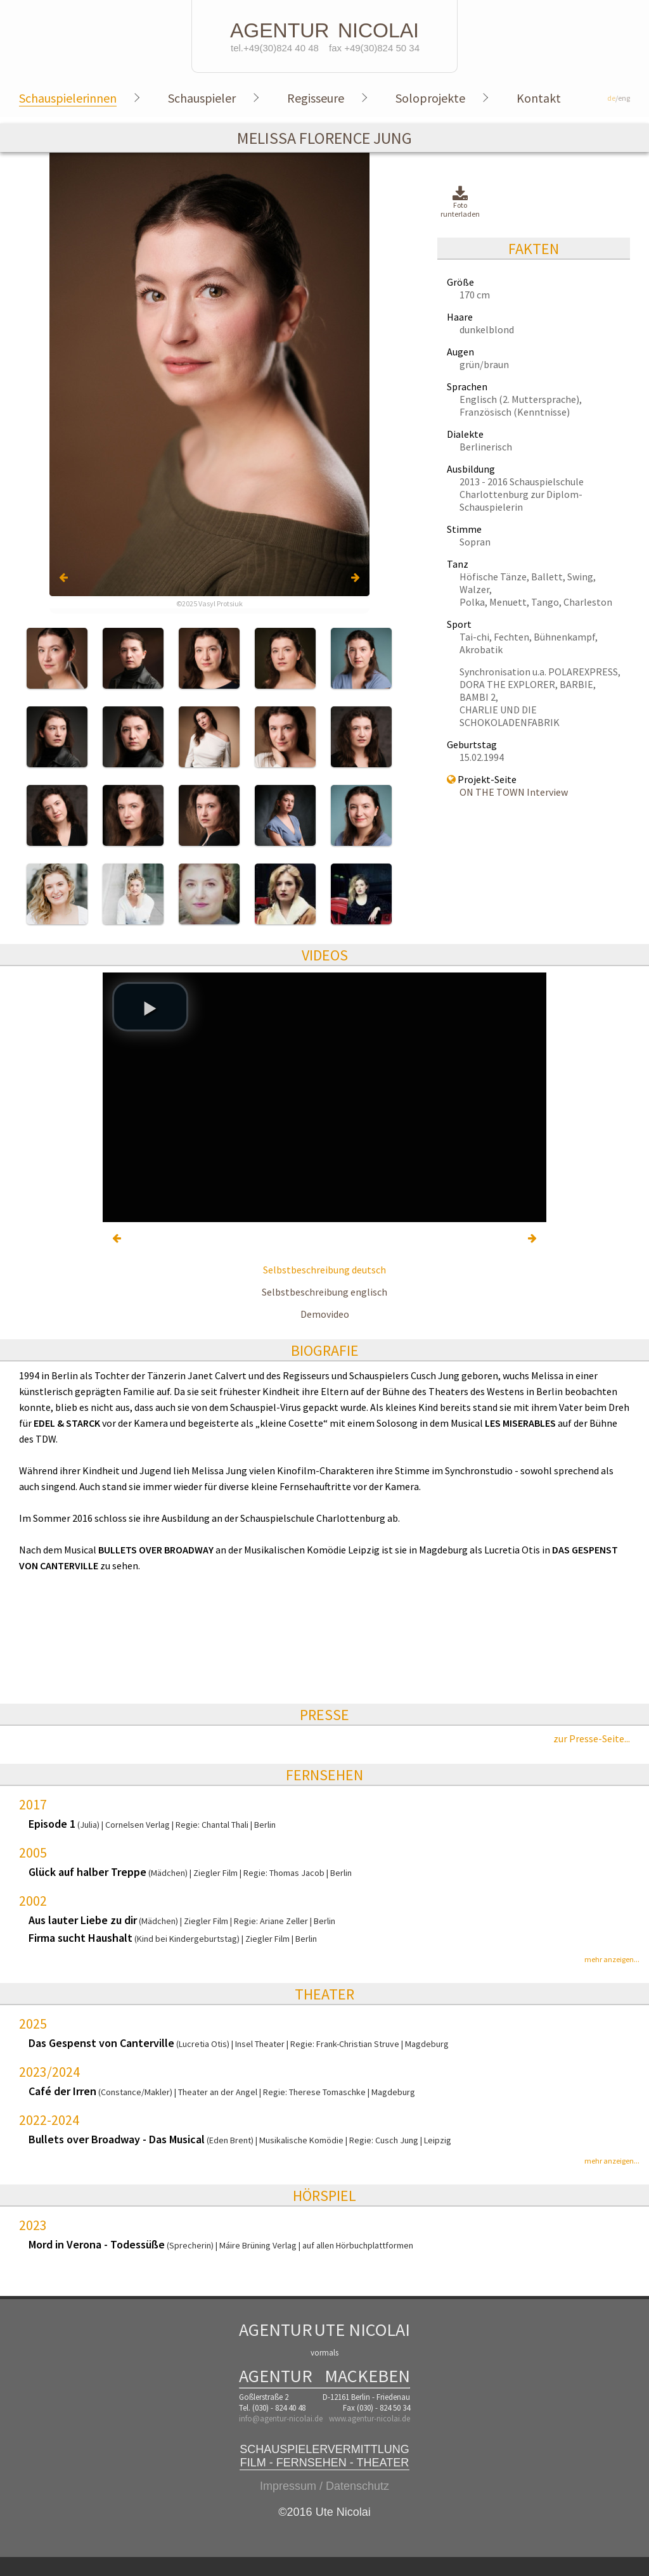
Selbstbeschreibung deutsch (324, 1269)
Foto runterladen (460, 202)
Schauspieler (202, 98)
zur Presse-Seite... (591, 1738)
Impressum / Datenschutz (324, 2486)
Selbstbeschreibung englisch (324, 1291)
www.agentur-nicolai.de (369, 2418)
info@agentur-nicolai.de (281, 2418)
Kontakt (539, 98)
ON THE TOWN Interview (513, 792)
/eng (618, 98)
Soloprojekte (430, 98)
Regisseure (315, 98)
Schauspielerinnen (68, 98)
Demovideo (324, 1314)
